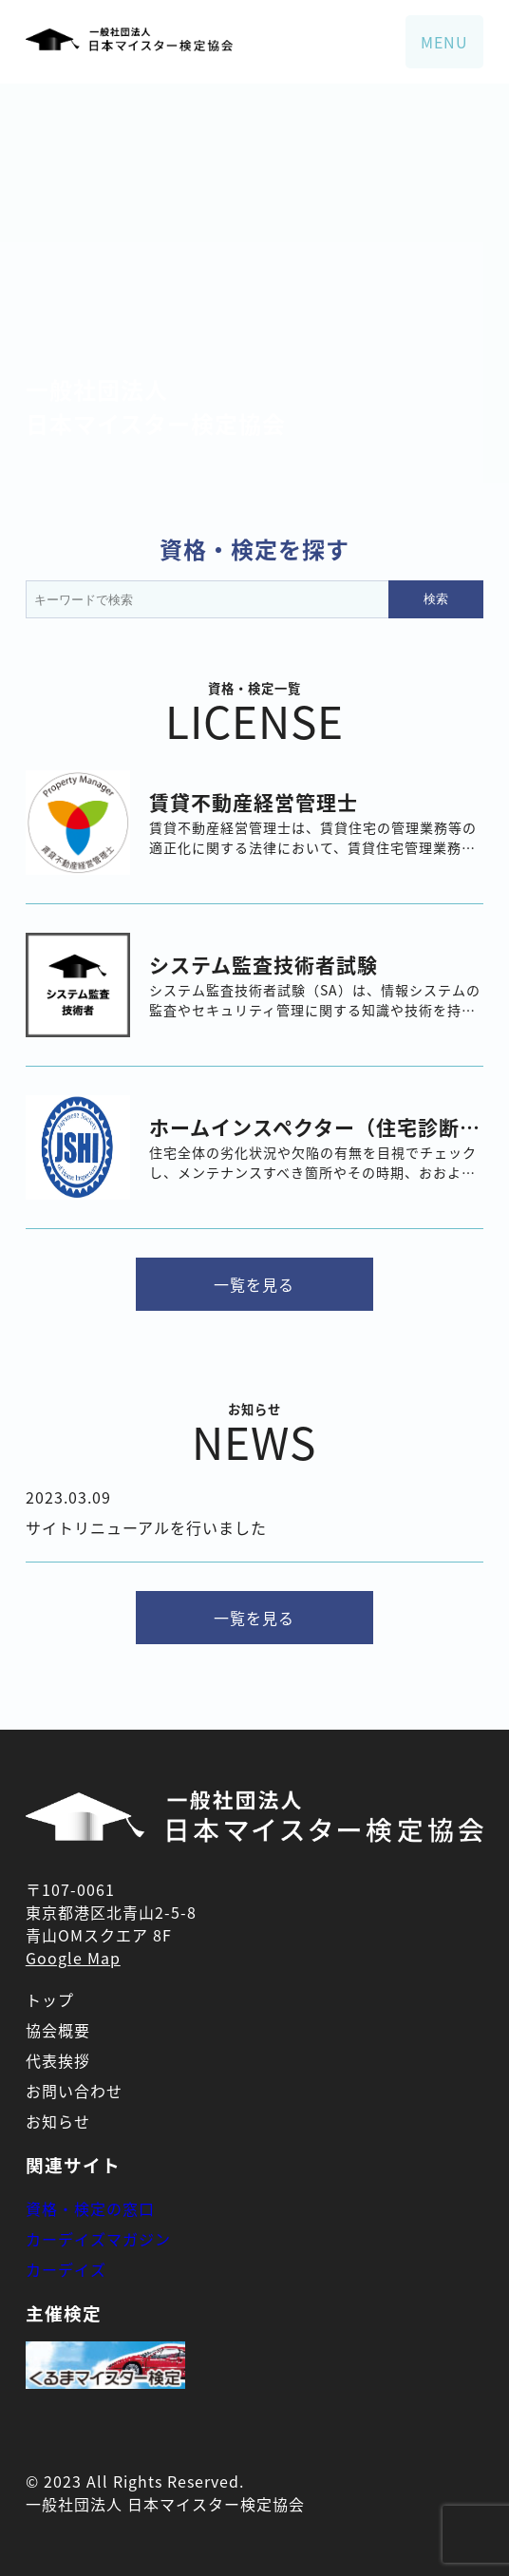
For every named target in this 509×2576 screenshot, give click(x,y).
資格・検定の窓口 (90, 2208)
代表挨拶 (58, 2060)
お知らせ (58, 2121)
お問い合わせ (74, 2090)
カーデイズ (66, 2269)
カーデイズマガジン (98, 2238)
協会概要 (58, 2029)
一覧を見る (254, 1284)
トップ (50, 1999)
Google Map (73, 1957)
